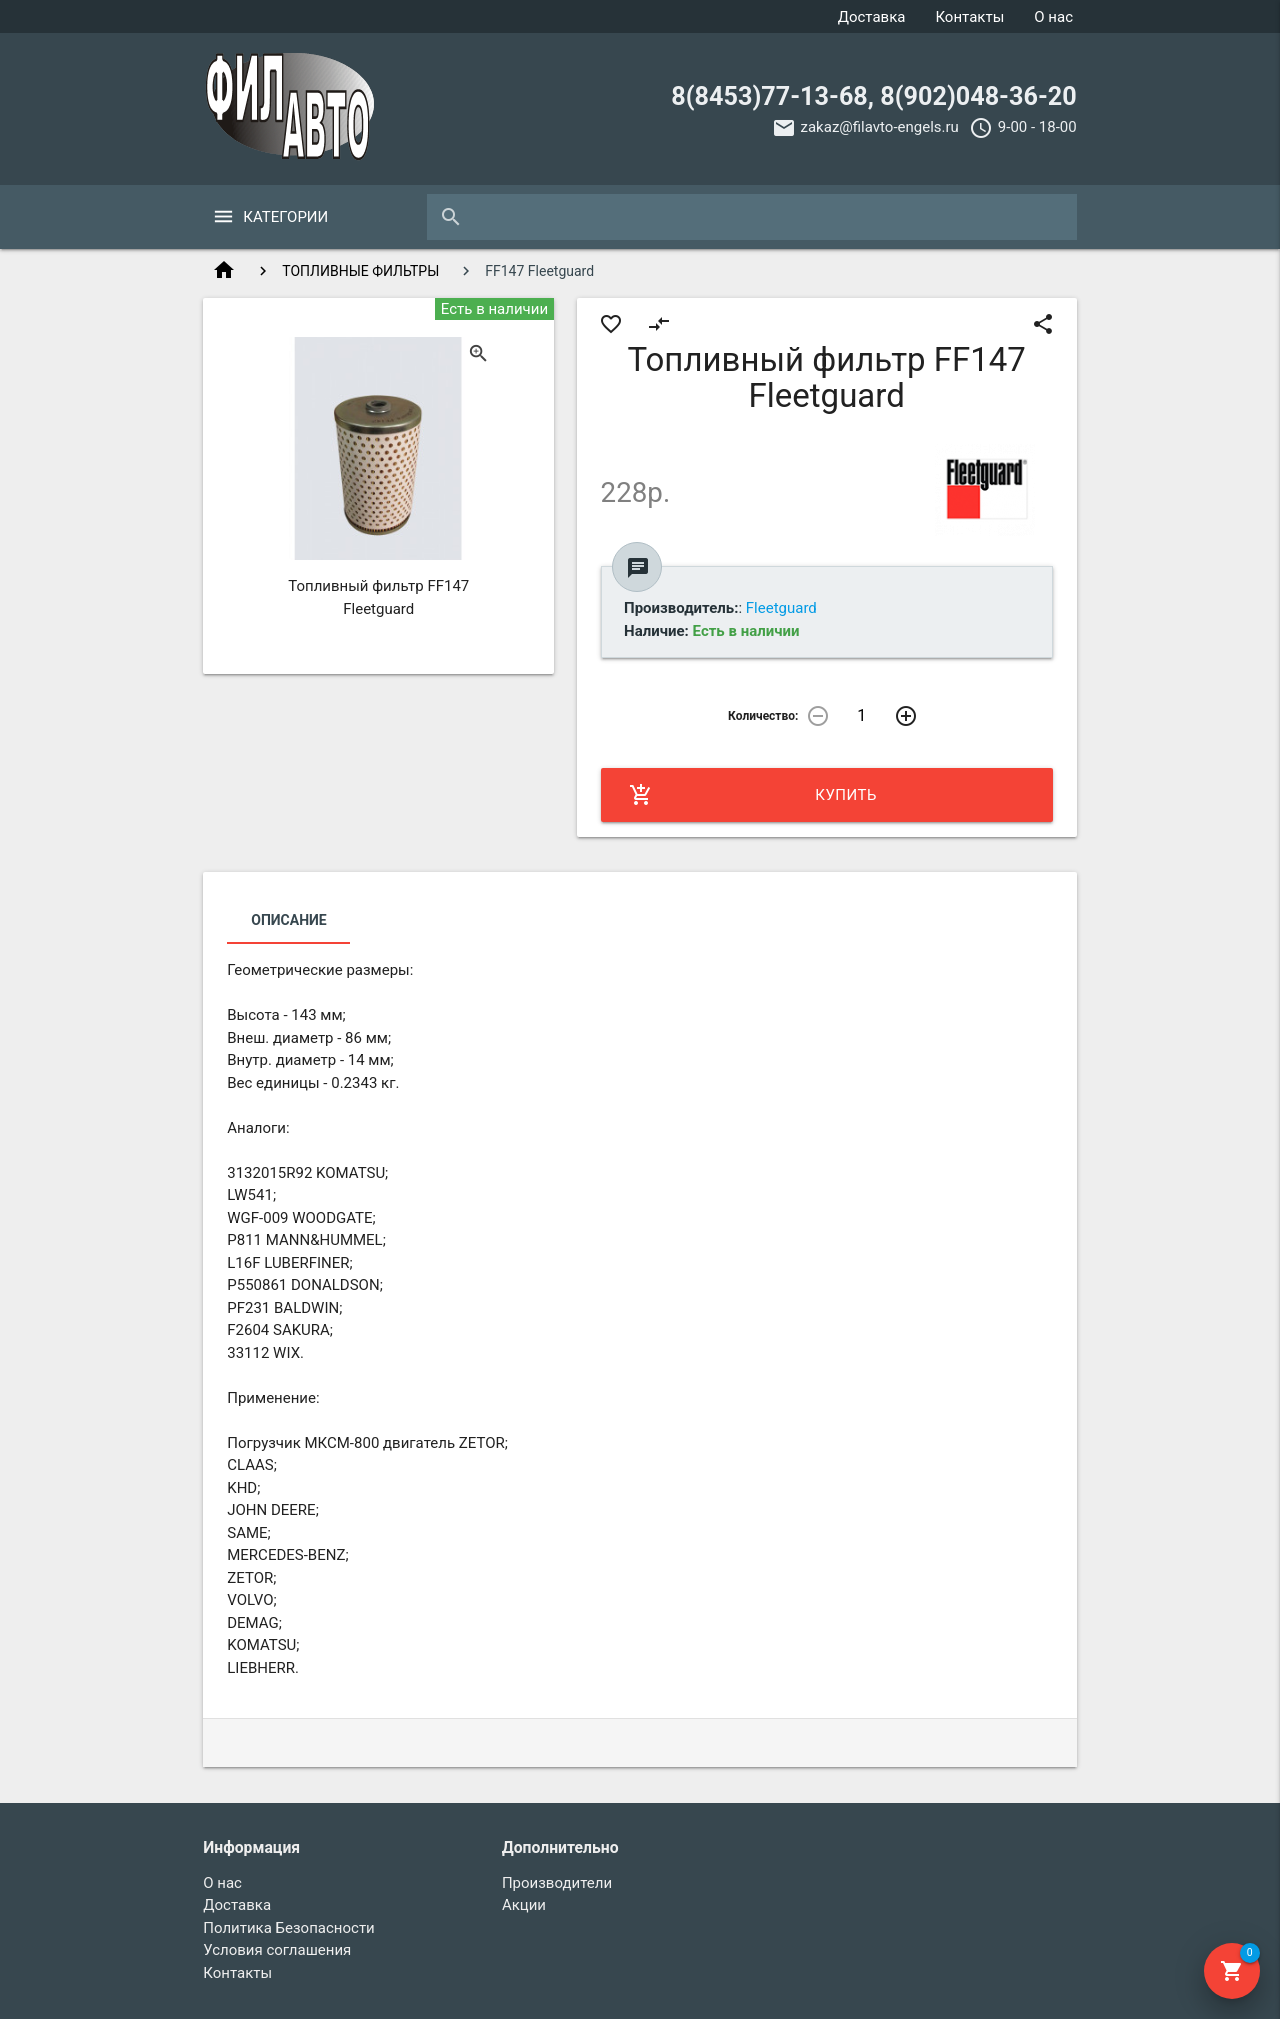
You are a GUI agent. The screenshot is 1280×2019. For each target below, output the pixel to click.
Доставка (872, 17)
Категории (285, 217)
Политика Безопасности (289, 1928)
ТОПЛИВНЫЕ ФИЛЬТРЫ (360, 271)
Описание (288, 920)
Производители (557, 1883)
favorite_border (611, 324)
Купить (753, 795)
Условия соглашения (277, 1950)
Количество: (763, 716)
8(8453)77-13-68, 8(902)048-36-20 (873, 96)
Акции (524, 1905)
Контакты (969, 17)
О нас (1053, 17)
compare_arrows (659, 324)
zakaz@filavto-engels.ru (880, 127)
